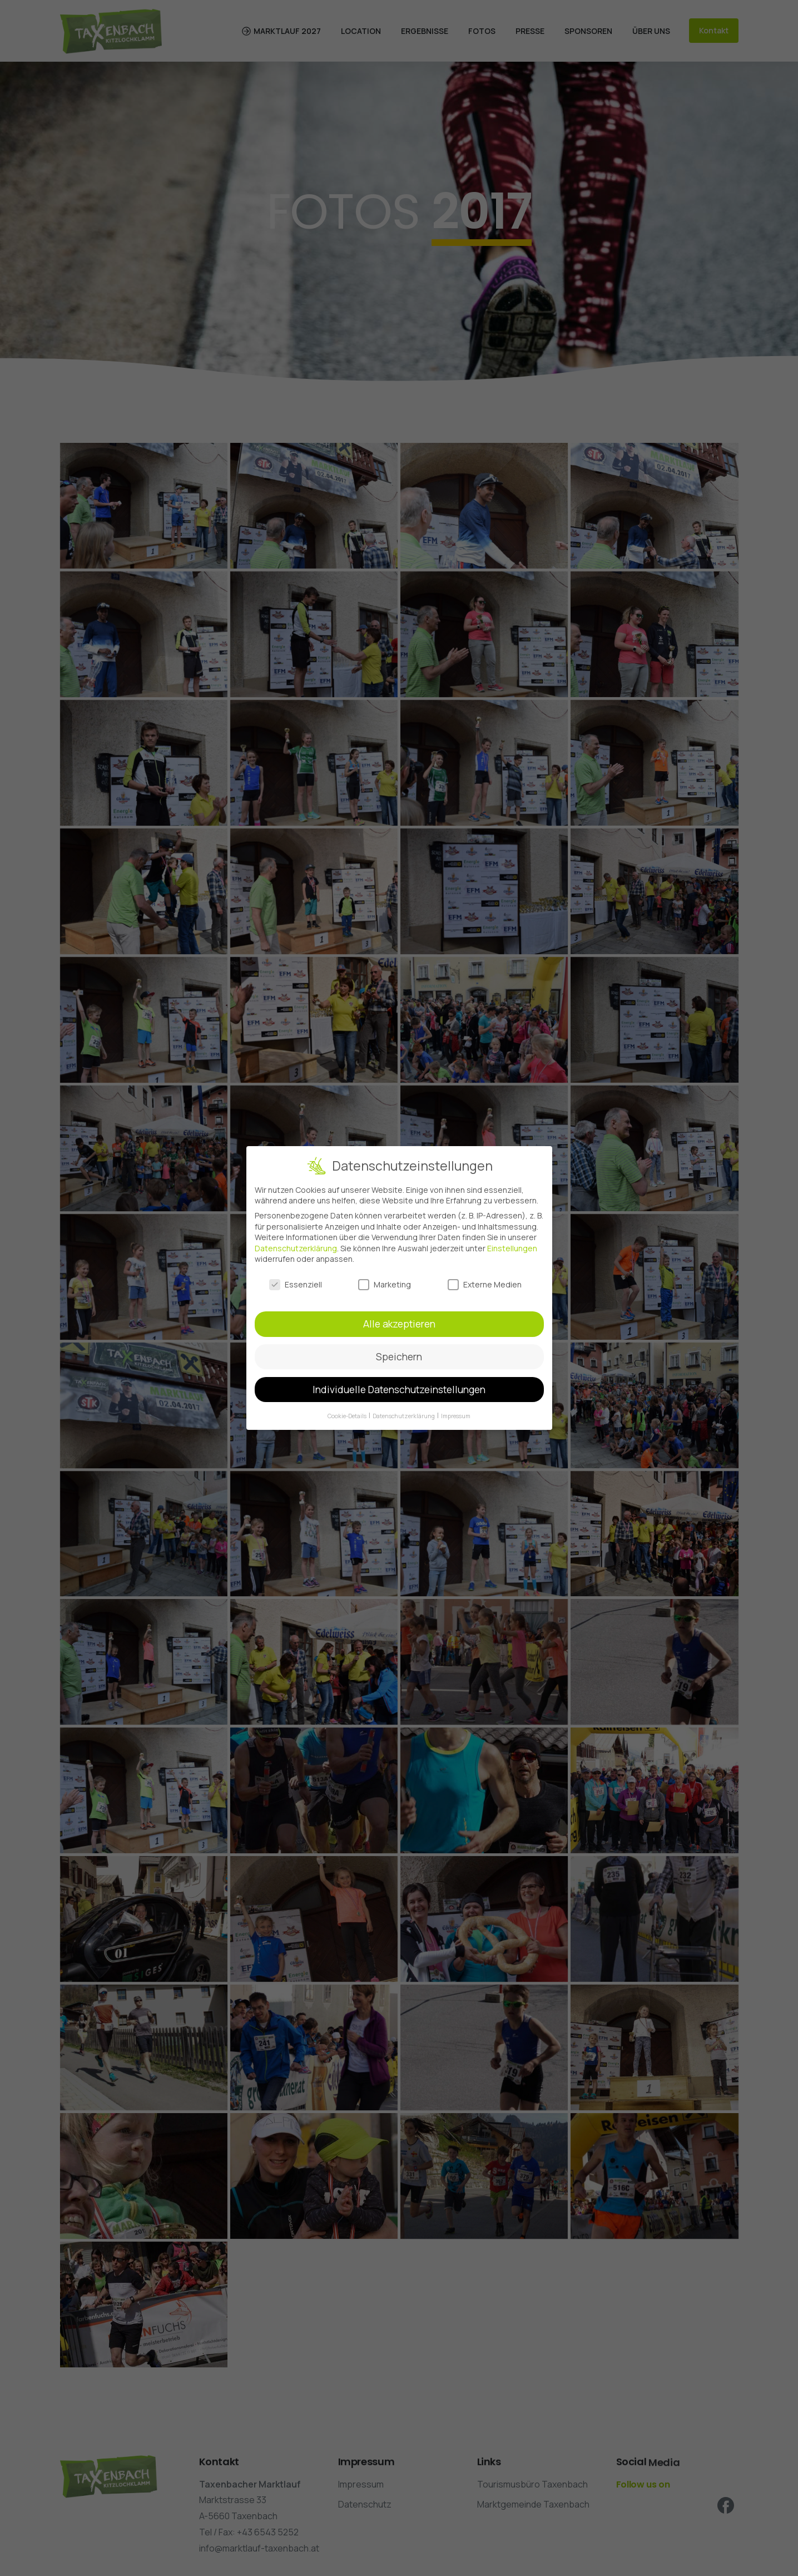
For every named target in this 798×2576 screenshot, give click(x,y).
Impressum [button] (455, 1416)
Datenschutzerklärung (296, 1248)
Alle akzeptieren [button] (399, 1323)
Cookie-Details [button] (348, 1416)
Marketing (384, 1284)
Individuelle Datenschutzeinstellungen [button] (399, 1389)
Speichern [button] (399, 1356)
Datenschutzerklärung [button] (404, 1416)
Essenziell (295, 1284)
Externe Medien (485, 1284)
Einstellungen (512, 1248)
